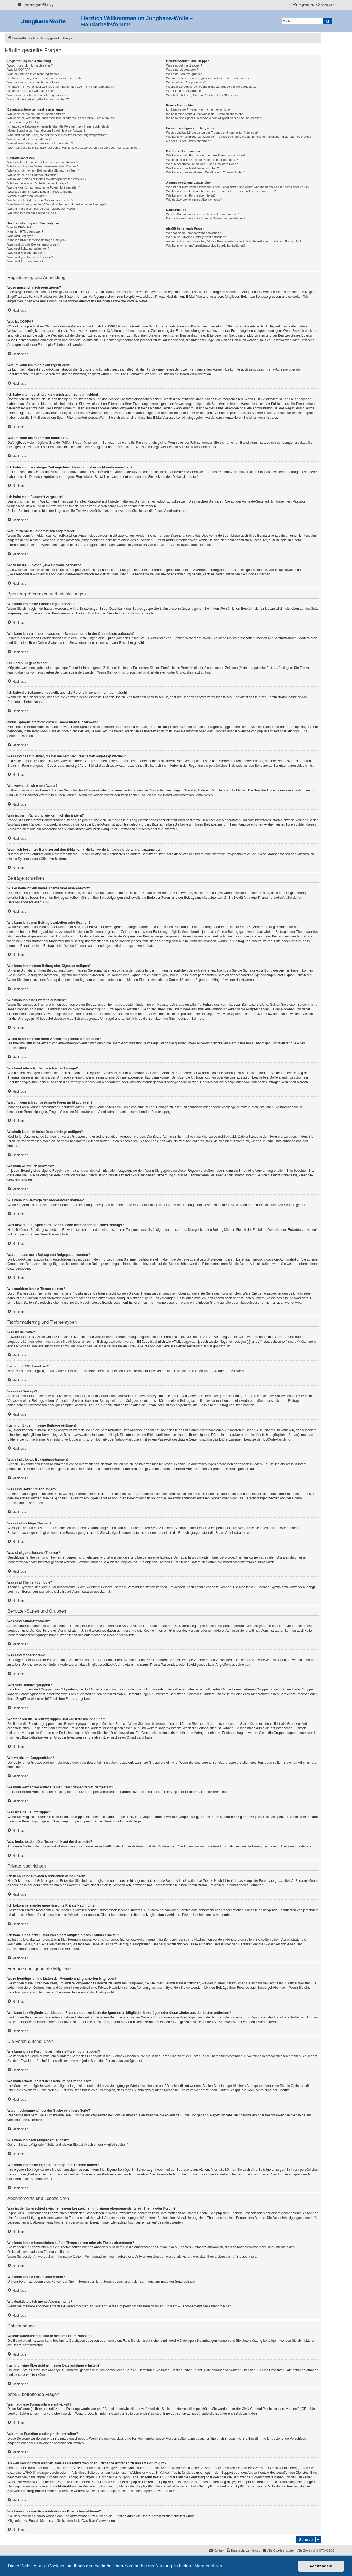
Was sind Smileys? (20, 236)
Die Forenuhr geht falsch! (24, 122)
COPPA (259, 399)
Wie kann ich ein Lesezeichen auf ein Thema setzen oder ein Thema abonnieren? (221, 191)
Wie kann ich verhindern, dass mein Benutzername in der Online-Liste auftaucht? (61, 118)
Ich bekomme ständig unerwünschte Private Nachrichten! (204, 113)
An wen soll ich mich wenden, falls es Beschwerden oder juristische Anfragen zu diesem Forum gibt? (233, 241)
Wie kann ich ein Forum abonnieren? (191, 195)
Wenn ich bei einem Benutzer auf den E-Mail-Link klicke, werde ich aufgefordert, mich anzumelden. (73, 147)
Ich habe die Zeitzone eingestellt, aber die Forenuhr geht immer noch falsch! (58, 126)
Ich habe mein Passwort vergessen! (31, 90)
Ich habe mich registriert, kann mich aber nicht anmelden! (45, 78)
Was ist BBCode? (19, 227)
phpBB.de (300, 731)
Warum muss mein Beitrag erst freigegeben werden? (42, 208)
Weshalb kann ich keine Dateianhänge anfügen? (39, 191)
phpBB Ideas (226, 2438)
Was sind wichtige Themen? (26, 252)
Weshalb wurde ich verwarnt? (27, 196)
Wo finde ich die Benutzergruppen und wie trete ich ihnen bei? (207, 78)
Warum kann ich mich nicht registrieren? (34, 74)
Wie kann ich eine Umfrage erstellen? (32, 174)
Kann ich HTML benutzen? (25, 231)
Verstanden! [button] (321, 2566)
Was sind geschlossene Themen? (30, 257)
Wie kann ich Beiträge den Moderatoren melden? (40, 200)
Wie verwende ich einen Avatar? (29, 139)
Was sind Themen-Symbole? (26, 261)
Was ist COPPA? (18, 69)
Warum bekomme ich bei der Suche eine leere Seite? (202, 164)
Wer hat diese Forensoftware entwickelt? (193, 233)
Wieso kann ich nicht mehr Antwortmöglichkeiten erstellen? (46, 179)
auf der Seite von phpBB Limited (137, 2413)
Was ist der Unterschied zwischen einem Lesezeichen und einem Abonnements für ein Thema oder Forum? (238, 187)
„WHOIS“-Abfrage (36, 2473)
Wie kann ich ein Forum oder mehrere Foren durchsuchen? (206, 155)
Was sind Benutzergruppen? (185, 74)
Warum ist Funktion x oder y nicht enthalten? (196, 237)
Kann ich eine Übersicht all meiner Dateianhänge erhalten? (205, 218)
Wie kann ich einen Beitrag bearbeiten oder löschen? (42, 166)
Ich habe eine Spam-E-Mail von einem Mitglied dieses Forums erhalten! (214, 118)
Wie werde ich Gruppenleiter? (186, 82)
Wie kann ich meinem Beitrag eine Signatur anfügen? (43, 170)
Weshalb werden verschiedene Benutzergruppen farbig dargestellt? (211, 86)
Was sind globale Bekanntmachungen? (33, 244)
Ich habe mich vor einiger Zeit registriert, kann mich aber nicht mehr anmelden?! (60, 86)
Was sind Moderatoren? (182, 69)
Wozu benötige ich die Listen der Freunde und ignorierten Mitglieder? (212, 132)
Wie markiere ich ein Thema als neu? (32, 212)
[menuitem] (47, 5)
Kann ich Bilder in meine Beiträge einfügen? (36, 240)
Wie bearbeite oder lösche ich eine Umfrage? (37, 183)
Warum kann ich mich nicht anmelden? (33, 82)
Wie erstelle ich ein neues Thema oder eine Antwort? (42, 162)
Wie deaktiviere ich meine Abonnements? (194, 199)
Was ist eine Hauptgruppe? (184, 90)
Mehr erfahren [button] (208, 2566)
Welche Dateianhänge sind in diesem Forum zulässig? (202, 214)
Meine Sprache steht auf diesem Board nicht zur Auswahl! (46, 130)
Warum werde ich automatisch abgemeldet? (36, 95)
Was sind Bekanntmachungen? (28, 248)
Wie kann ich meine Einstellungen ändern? (36, 113)
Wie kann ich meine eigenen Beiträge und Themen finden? (205, 172)
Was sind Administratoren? (184, 65)
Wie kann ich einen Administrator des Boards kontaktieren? (205, 245)
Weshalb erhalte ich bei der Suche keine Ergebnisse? (202, 159)
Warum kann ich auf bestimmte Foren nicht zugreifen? (43, 187)
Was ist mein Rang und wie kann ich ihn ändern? (40, 143)
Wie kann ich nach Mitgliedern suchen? (192, 168)
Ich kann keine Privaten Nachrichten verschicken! (199, 109)
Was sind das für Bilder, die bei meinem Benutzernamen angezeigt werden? (58, 135)
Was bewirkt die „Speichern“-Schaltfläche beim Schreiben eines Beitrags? (56, 204)
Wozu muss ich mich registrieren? (30, 65)
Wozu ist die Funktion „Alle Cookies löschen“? (38, 99)
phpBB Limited (268, 731)
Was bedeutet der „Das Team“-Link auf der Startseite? (202, 95)
